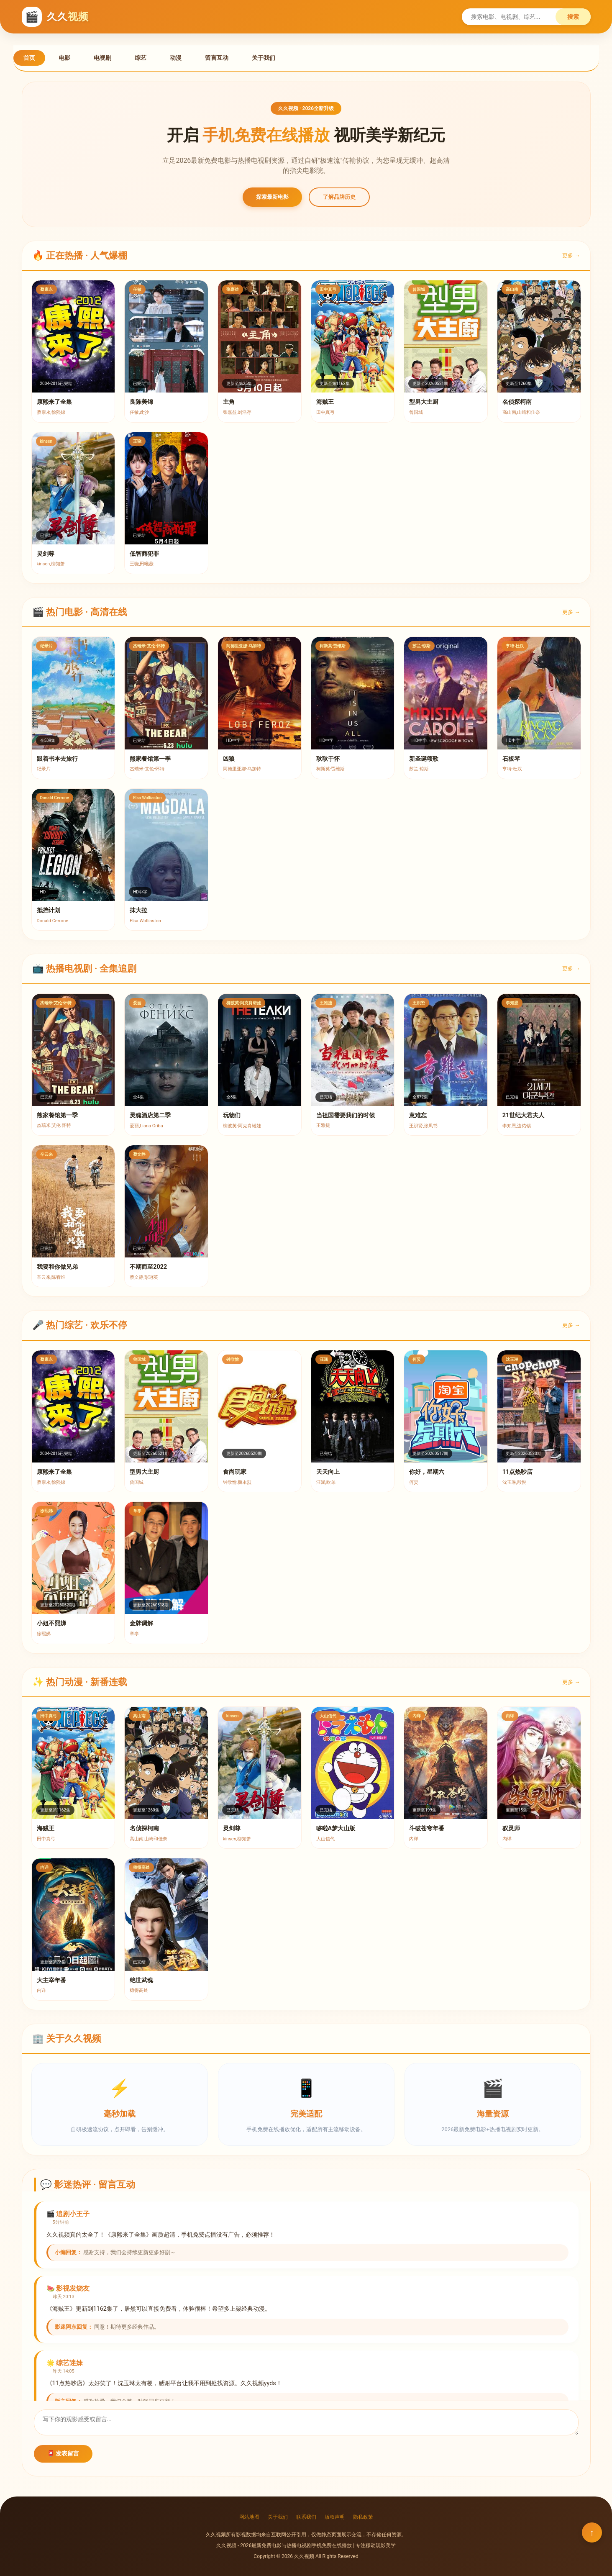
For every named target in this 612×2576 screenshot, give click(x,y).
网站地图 (249, 2517)
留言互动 (216, 57)
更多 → (571, 255)
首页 (29, 57)
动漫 (176, 57)
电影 (64, 57)
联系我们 (306, 2517)
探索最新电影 (272, 197)
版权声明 (335, 2517)
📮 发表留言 (63, 2453)
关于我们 (263, 57)
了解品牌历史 (339, 197)
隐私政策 (363, 2517)
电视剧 (102, 57)
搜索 (573, 16)
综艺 (140, 57)
